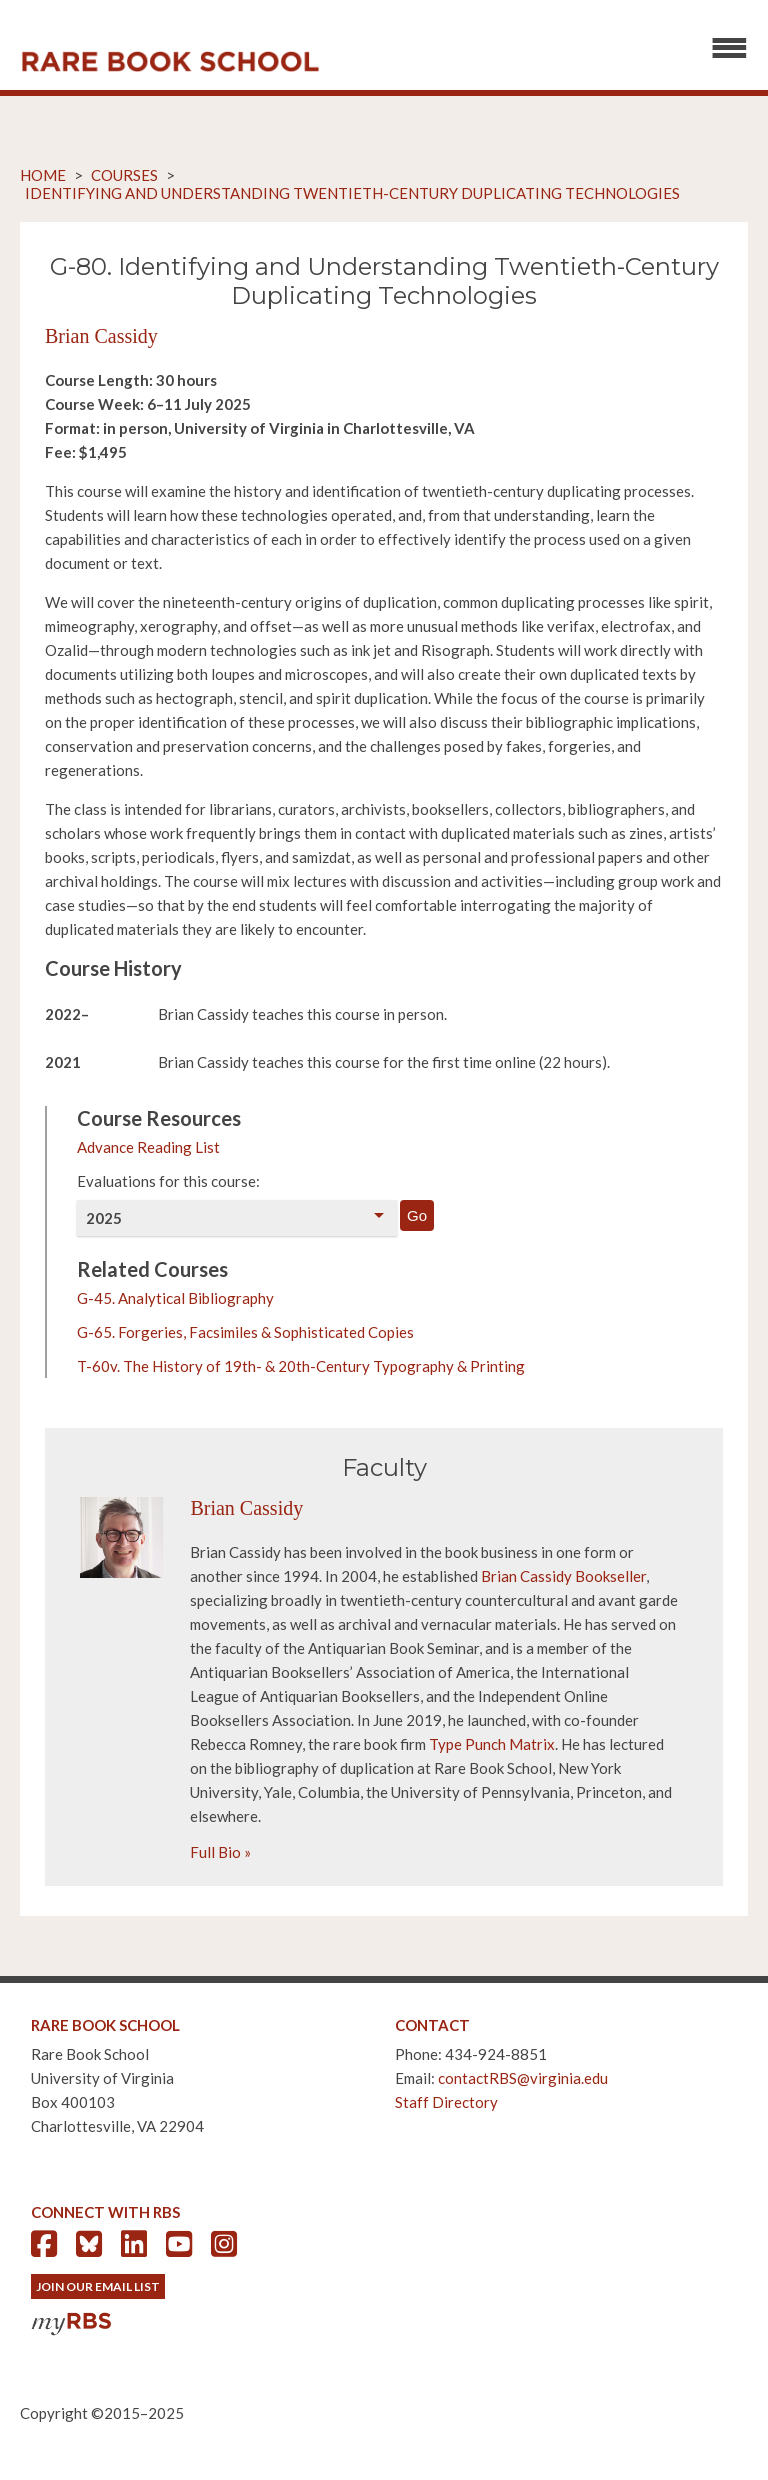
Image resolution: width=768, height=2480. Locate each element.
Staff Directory (446, 2102)
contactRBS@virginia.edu (523, 2078)
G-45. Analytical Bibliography (175, 1298)
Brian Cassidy (101, 336)
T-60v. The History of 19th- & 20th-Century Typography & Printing (301, 1366)
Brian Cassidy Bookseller (563, 1576)
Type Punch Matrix (492, 1744)
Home (43, 175)
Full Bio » (220, 1852)
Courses (124, 175)
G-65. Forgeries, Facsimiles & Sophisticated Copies (245, 1332)
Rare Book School (170, 62)
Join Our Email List (98, 2286)
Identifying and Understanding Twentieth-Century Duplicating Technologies (352, 193)
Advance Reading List (148, 1147)
